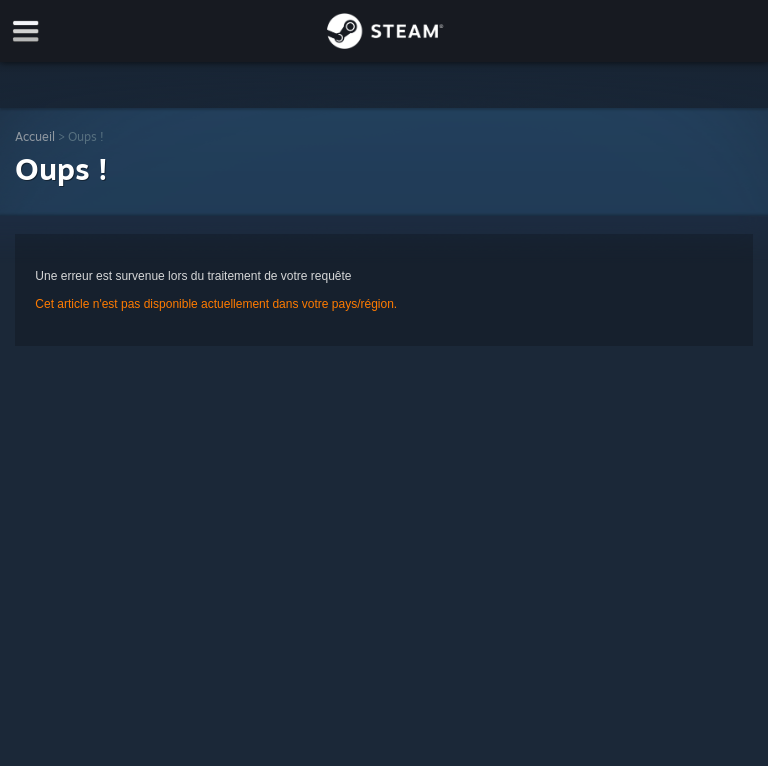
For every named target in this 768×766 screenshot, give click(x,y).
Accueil (35, 136)
